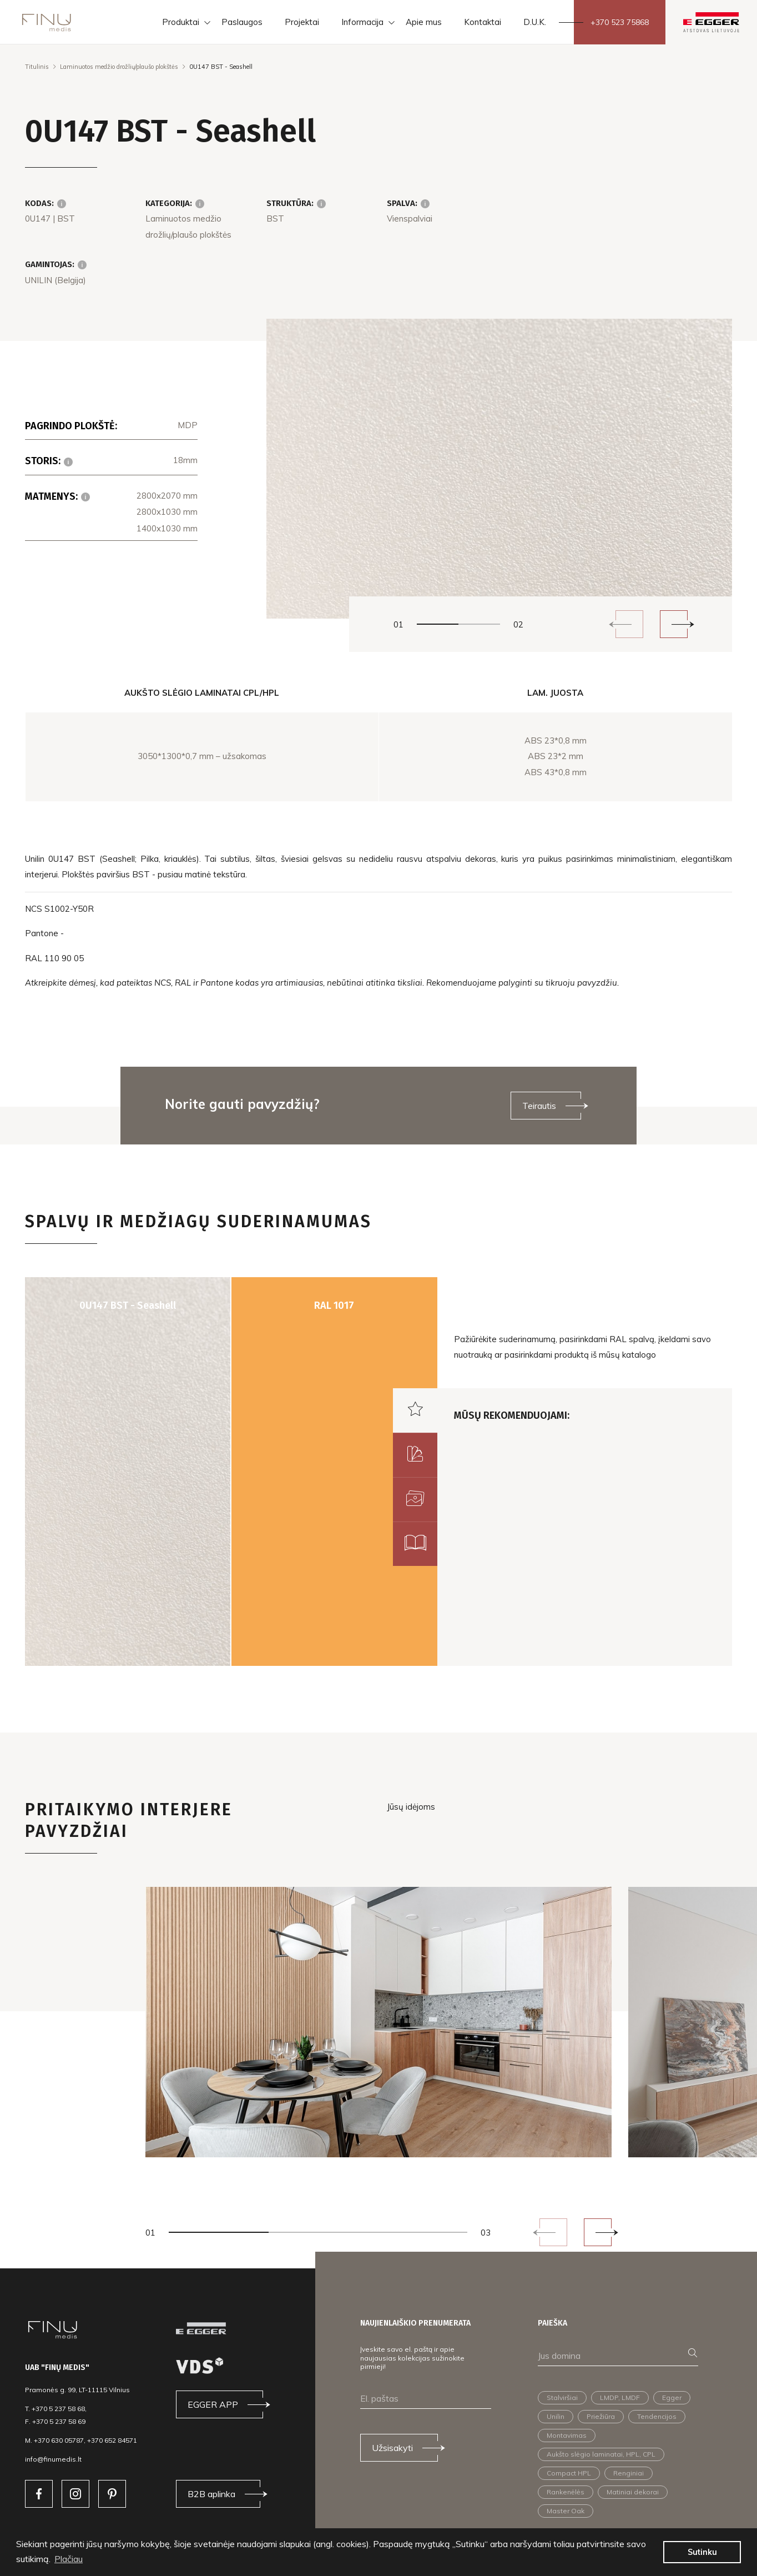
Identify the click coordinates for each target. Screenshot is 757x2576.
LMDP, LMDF (620, 2397)
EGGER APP (213, 2404)
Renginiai (628, 2473)
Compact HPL (569, 2473)
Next (674, 624)
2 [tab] (479, 624)
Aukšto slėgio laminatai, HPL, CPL (601, 2454)
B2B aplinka (211, 2493)
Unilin (555, 2416)
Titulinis (37, 67)
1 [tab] (437, 624)
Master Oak (565, 2511)
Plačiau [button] (68, 2558)
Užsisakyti (392, 2447)
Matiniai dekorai (633, 2492)
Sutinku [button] (702, 2552)
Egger (672, 2397)
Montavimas (567, 2435)
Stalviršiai (562, 2397)
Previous (629, 624)
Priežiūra (601, 2416)
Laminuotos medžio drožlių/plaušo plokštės (119, 67)
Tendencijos (657, 2416)
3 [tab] (417, 2232)
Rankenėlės (565, 2492)
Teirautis (539, 1105)
